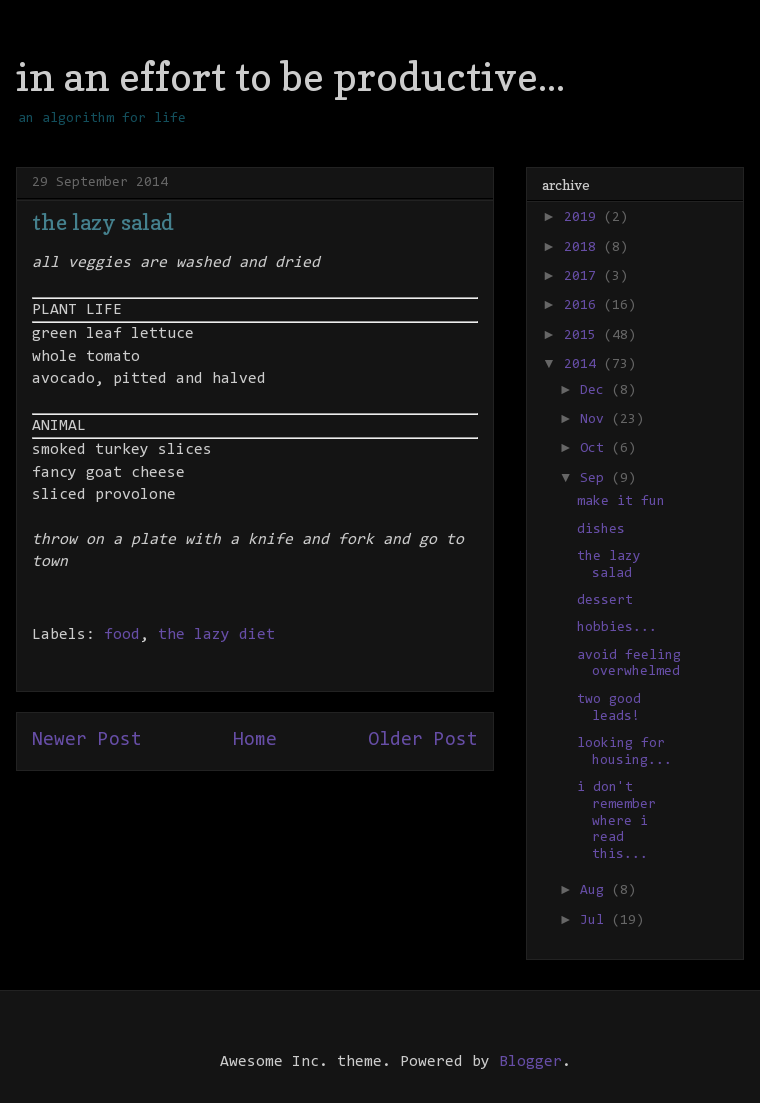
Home (255, 740)
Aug (596, 891)
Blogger (530, 1062)
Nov (596, 420)
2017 (584, 277)
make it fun (621, 502)
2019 (584, 218)
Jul (596, 921)
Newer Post (87, 740)
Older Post (423, 740)
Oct (596, 449)
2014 (584, 365)
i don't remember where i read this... (616, 821)
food (122, 635)
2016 (584, 306)
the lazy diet (216, 635)
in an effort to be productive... (290, 76)
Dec (596, 391)
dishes (601, 530)
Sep (596, 479)
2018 (584, 248)
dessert (605, 601)
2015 (584, 336)
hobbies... (617, 628)
